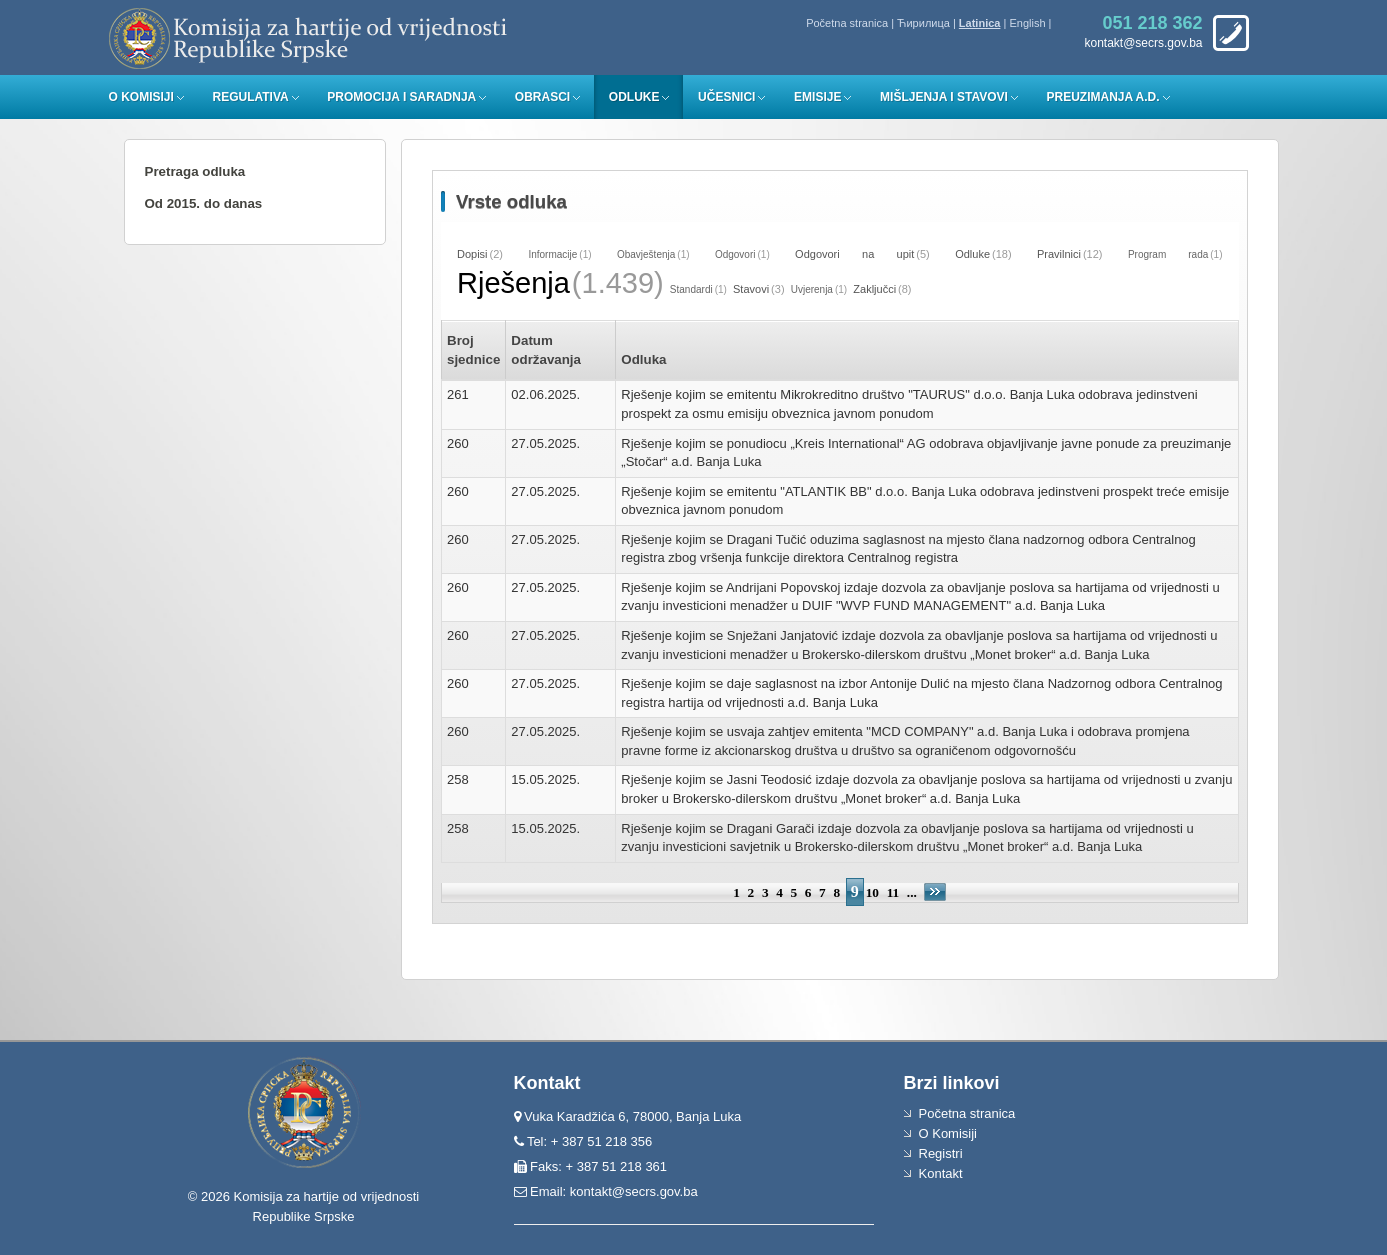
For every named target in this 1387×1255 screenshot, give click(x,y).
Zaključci (874, 289)
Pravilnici (1059, 254)
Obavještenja (646, 254)
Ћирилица (923, 23)
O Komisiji (141, 97)
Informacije (552, 254)
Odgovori (735, 254)
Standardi (691, 289)
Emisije (817, 97)
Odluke (634, 97)
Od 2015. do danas (204, 203)
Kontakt (941, 1173)
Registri (941, 1153)
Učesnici (726, 97)
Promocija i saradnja (401, 97)
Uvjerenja (812, 289)
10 (872, 892)
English (1027, 23)
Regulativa (250, 97)
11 (893, 892)
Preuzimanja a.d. (1103, 97)
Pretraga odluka (195, 171)
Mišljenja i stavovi (944, 97)
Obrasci (542, 97)
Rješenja (513, 283)
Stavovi (751, 289)
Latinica (980, 23)
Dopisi (472, 254)
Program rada (1168, 254)
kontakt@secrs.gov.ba (634, 1191)
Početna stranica (847, 23)
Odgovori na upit (854, 254)
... (913, 892)
